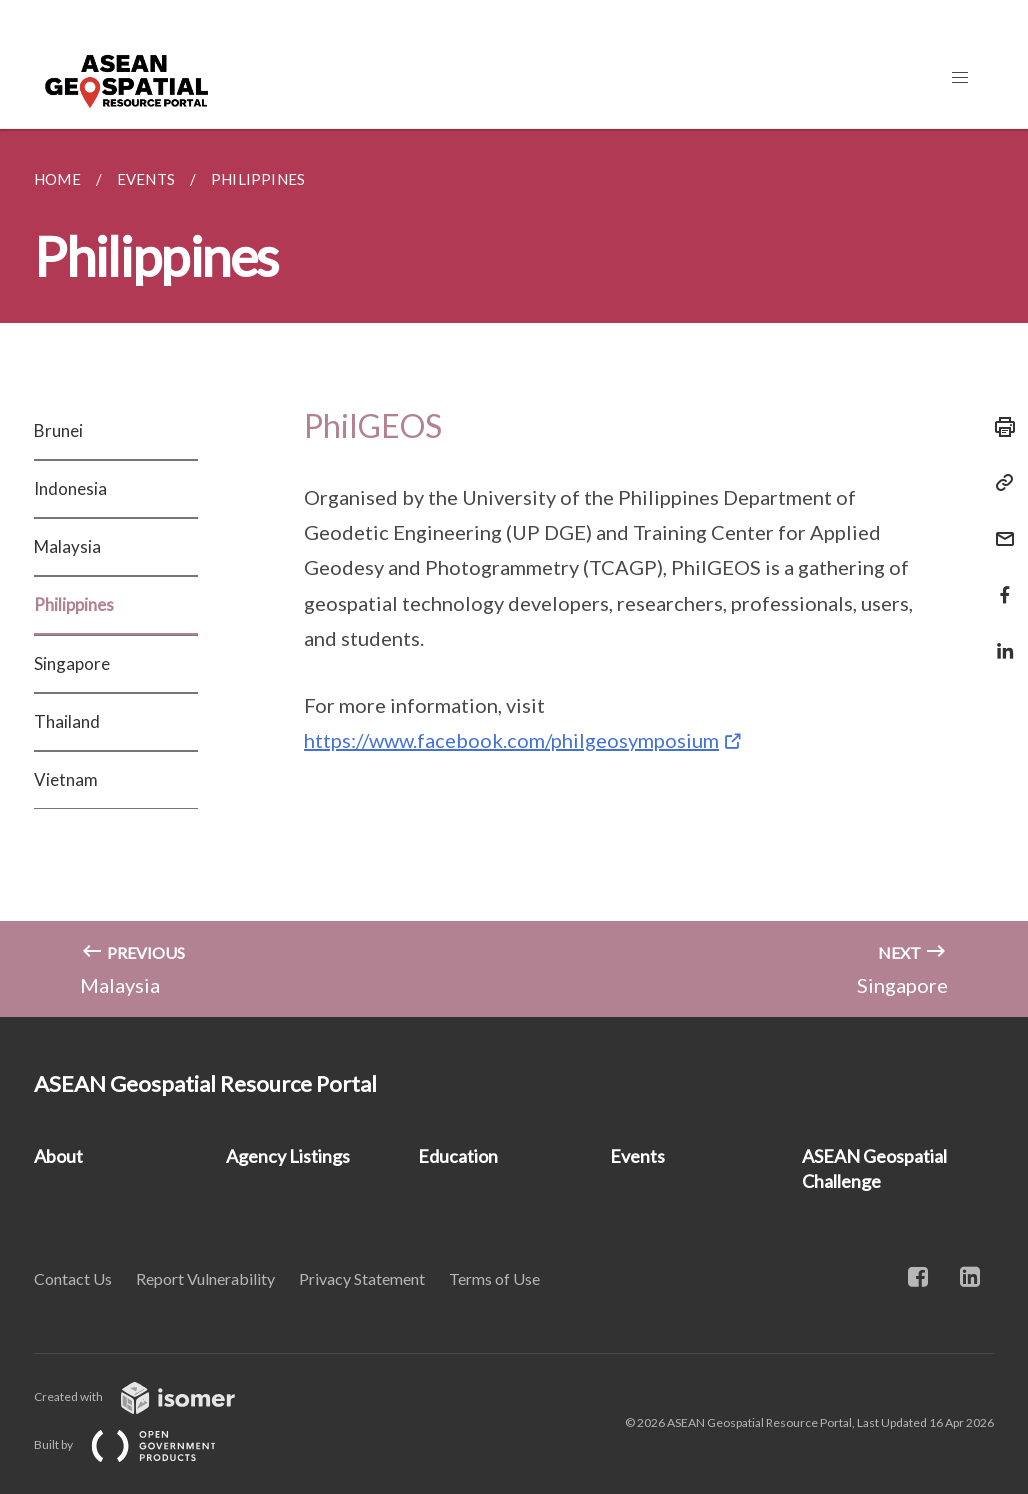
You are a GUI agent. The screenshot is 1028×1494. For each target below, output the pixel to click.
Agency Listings (288, 1156)
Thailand (67, 721)
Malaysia (67, 546)
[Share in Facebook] (999, 582)
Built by (141, 1444)
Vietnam (66, 779)
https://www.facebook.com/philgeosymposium (511, 740)
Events (637, 1156)
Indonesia (70, 488)
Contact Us (73, 1278)
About (58, 1156)
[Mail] (999, 526)
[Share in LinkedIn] (999, 638)
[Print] (999, 427)
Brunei (58, 430)
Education (458, 1156)
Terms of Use (494, 1278)
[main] (514, 573)
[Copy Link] (999, 483)
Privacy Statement (362, 1278)
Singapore (72, 663)
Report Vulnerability (205, 1278)
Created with (150, 1396)
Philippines (74, 604)
